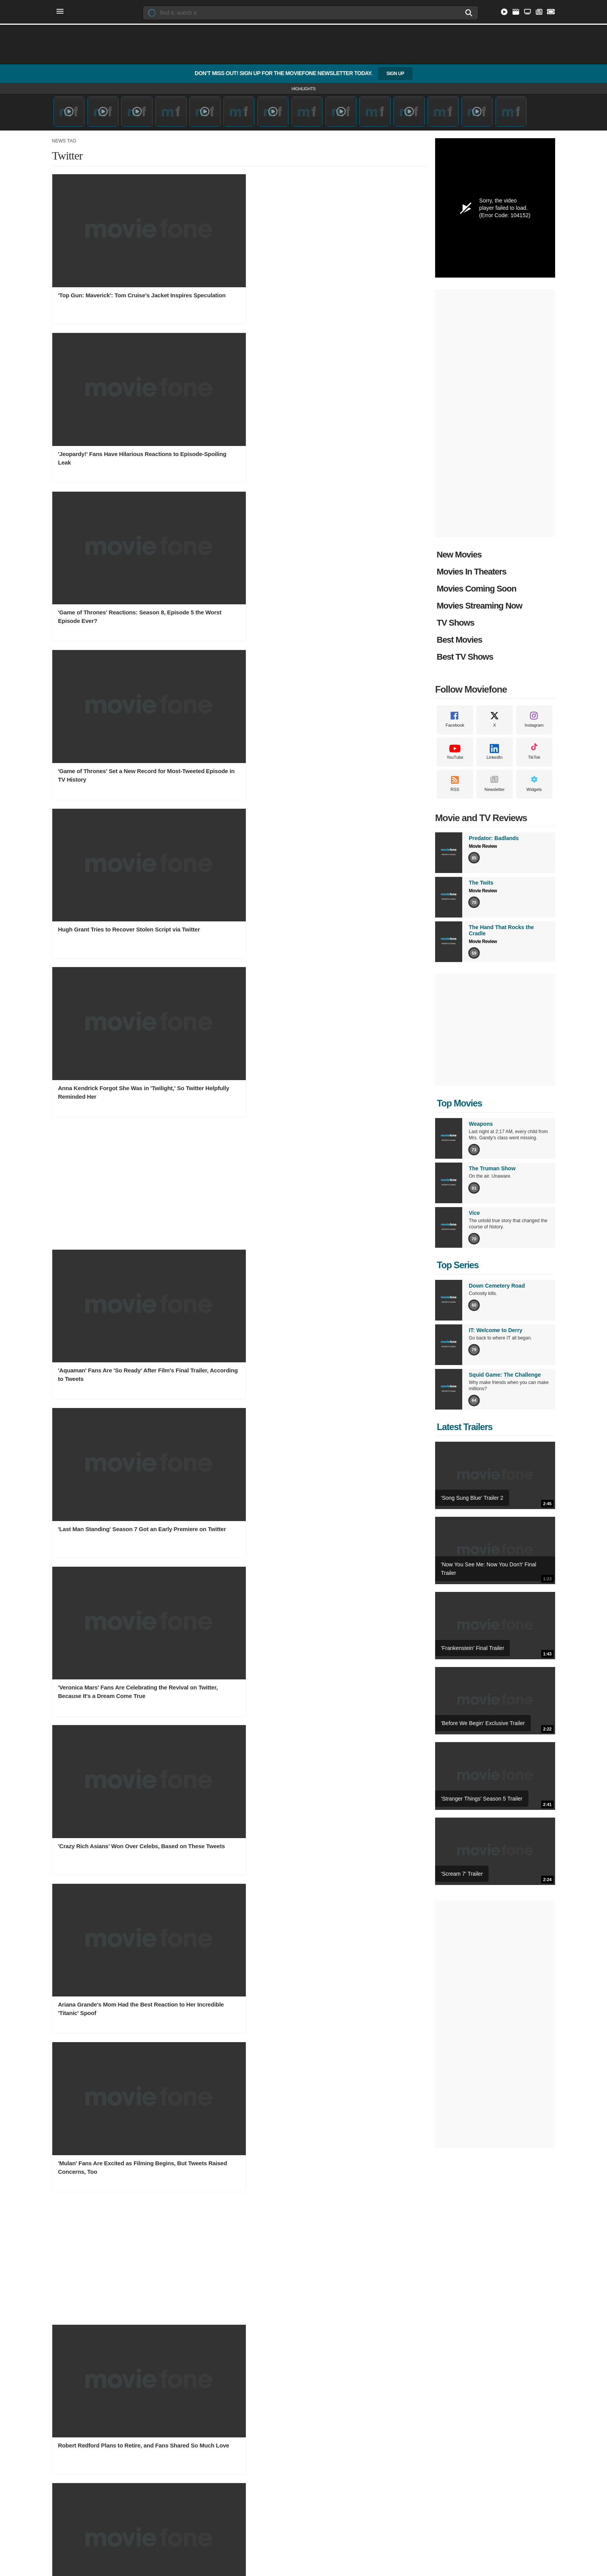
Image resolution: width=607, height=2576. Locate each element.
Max (235, 2301)
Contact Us (238, 2468)
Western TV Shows (162, 2410)
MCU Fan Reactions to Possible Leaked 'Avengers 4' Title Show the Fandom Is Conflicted (105, 1248)
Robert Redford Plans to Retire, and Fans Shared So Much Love (106, 1000)
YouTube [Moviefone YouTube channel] (455, 758)
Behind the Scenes (251, 2410)
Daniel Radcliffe (336, 2410)
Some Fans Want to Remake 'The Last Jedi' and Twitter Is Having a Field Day (234, 1244)
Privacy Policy (339, 2468)
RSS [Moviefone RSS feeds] (455, 791)
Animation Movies (72, 2422)
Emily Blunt (331, 2373)
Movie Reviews (425, 2373)
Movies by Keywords (75, 2301)
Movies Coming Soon (476, 590)
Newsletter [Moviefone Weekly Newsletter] (494, 791)
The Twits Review (428, 2410)
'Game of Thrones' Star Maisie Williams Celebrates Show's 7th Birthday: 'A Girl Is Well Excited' (361, 1492)
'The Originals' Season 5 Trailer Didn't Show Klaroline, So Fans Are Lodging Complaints (233, 1614)
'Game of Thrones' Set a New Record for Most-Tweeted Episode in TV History (107, 391)
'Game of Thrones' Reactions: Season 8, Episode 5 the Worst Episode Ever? (359, 265)
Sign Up (395, 73)
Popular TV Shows (161, 2276)
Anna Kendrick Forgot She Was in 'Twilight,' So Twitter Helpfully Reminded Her (354, 391)
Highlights (303, 88)
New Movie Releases (75, 2289)
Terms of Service (299, 2468)
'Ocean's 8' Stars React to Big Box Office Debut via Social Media (354, 1244)
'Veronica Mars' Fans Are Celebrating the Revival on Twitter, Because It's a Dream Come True (358, 637)
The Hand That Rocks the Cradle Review (443, 2422)
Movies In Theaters (471, 573)
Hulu (235, 2289)
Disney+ (239, 2276)
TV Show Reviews (428, 2385)
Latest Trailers (463, 1428)
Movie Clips (421, 2276)
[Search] (460, 13)
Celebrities (333, 2359)
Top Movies (458, 1105)
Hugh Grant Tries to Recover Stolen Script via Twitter (231, 387)
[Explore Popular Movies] (514, 12)
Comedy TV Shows (162, 2373)
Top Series (456, 1267)
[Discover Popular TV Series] (526, 12)
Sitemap (265, 2468)
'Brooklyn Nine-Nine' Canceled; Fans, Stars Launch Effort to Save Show (358, 1366)
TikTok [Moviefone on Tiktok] (534, 758)
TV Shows (455, 624)
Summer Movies (70, 2373)
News (237, 2359)
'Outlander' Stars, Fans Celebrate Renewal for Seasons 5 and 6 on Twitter (102, 1492)
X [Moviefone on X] (494, 726)
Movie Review (483, 848)
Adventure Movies (72, 2398)
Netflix (237, 2252)
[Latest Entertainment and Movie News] (538, 12)
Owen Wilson (334, 2385)
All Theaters (332, 2289)
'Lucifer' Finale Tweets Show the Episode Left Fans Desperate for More (234, 1366)
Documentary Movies (75, 2385)
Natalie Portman (337, 2422)
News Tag (64, 142)
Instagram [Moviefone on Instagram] (534, 726)
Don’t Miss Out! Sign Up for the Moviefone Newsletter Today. (303, 73)
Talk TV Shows (157, 2398)
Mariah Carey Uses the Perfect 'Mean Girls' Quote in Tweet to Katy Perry (358, 1609)
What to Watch (68, 2314)
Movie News (243, 2373)
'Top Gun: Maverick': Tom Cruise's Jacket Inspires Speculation (104, 265)
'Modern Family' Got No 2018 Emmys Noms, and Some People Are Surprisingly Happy (358, 1127)
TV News (240, 2385)
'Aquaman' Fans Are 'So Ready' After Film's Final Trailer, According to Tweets (107, 637)
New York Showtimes (342, 2276)
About (213, 2468)
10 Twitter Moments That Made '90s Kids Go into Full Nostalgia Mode (230, 1000)
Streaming (243, 2238)
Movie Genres (69, 2359)
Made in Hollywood (429, 2301)
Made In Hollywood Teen (435, 2314)
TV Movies (63, 2410)
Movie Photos (245, 2398)
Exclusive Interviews (430, 2289)
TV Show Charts (159, 2252)
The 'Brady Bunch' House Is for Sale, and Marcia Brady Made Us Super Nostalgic (358, 1005)
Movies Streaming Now (479, 607)
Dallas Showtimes (339, 2264)
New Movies (459, 556)
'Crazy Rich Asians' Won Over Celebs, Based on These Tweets (109, 754)
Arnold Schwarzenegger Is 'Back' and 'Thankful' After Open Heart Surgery (108, 1609)
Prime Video (243, 2264)
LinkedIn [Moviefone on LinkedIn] (495, 758)
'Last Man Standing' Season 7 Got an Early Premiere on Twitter (232, 632)
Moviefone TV (423, 2264)
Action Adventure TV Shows (172, 2385)
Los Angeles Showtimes (345, 2252)
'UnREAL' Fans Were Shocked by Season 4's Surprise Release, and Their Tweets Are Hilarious (235, 1127)
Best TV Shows (465, 658)
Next (386, 1663)
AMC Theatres (335, 2301)
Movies (61, 2238)
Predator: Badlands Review (438, 2398)
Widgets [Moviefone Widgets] (534, 791)
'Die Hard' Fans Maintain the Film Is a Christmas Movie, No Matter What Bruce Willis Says (107, 1127)
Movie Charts (67, 2252)
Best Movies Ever (249, 2422)
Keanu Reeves (335, 2398)
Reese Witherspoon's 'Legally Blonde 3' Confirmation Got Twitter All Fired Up (110, 1366)
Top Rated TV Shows (164, 2264)
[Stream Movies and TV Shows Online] (502, 12)
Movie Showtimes (341, 2238)
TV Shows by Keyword (166, 2289)
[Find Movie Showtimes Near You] (550, 12)
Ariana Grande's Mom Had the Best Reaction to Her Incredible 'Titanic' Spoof (230, 759)
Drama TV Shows (160, 2422)
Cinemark (330, 2314)
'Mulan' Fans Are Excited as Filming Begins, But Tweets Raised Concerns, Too (359, 759)
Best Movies (459, 641)
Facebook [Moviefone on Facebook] (455, 726)
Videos (417, 2238)
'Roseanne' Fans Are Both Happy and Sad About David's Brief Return (233, 1488)
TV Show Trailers (160, 2301)
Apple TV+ (242, 2314)
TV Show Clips (157, 2314)
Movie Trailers (423, 2252)
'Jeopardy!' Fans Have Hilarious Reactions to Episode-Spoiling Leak (231, 265)
